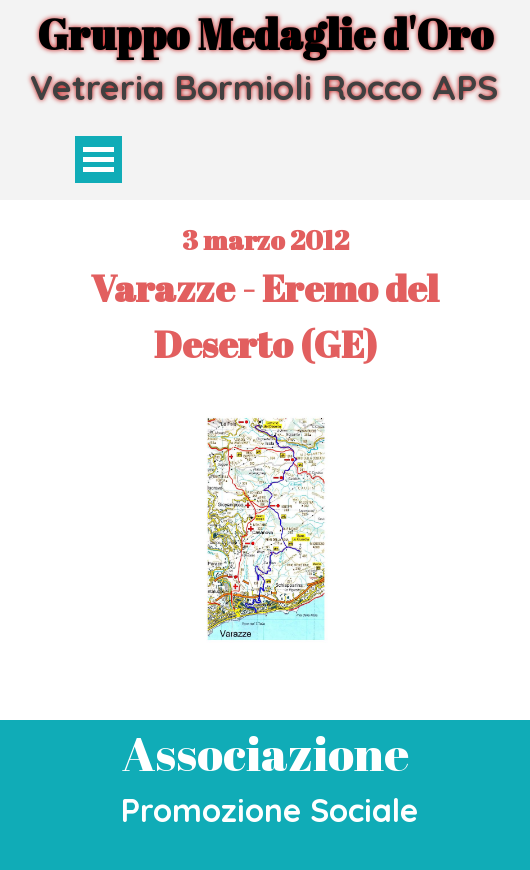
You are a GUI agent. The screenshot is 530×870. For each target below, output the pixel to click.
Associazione (265, 752)
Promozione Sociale (269, 810)
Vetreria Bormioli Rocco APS (264, 87)
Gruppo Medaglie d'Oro (265, 33)
